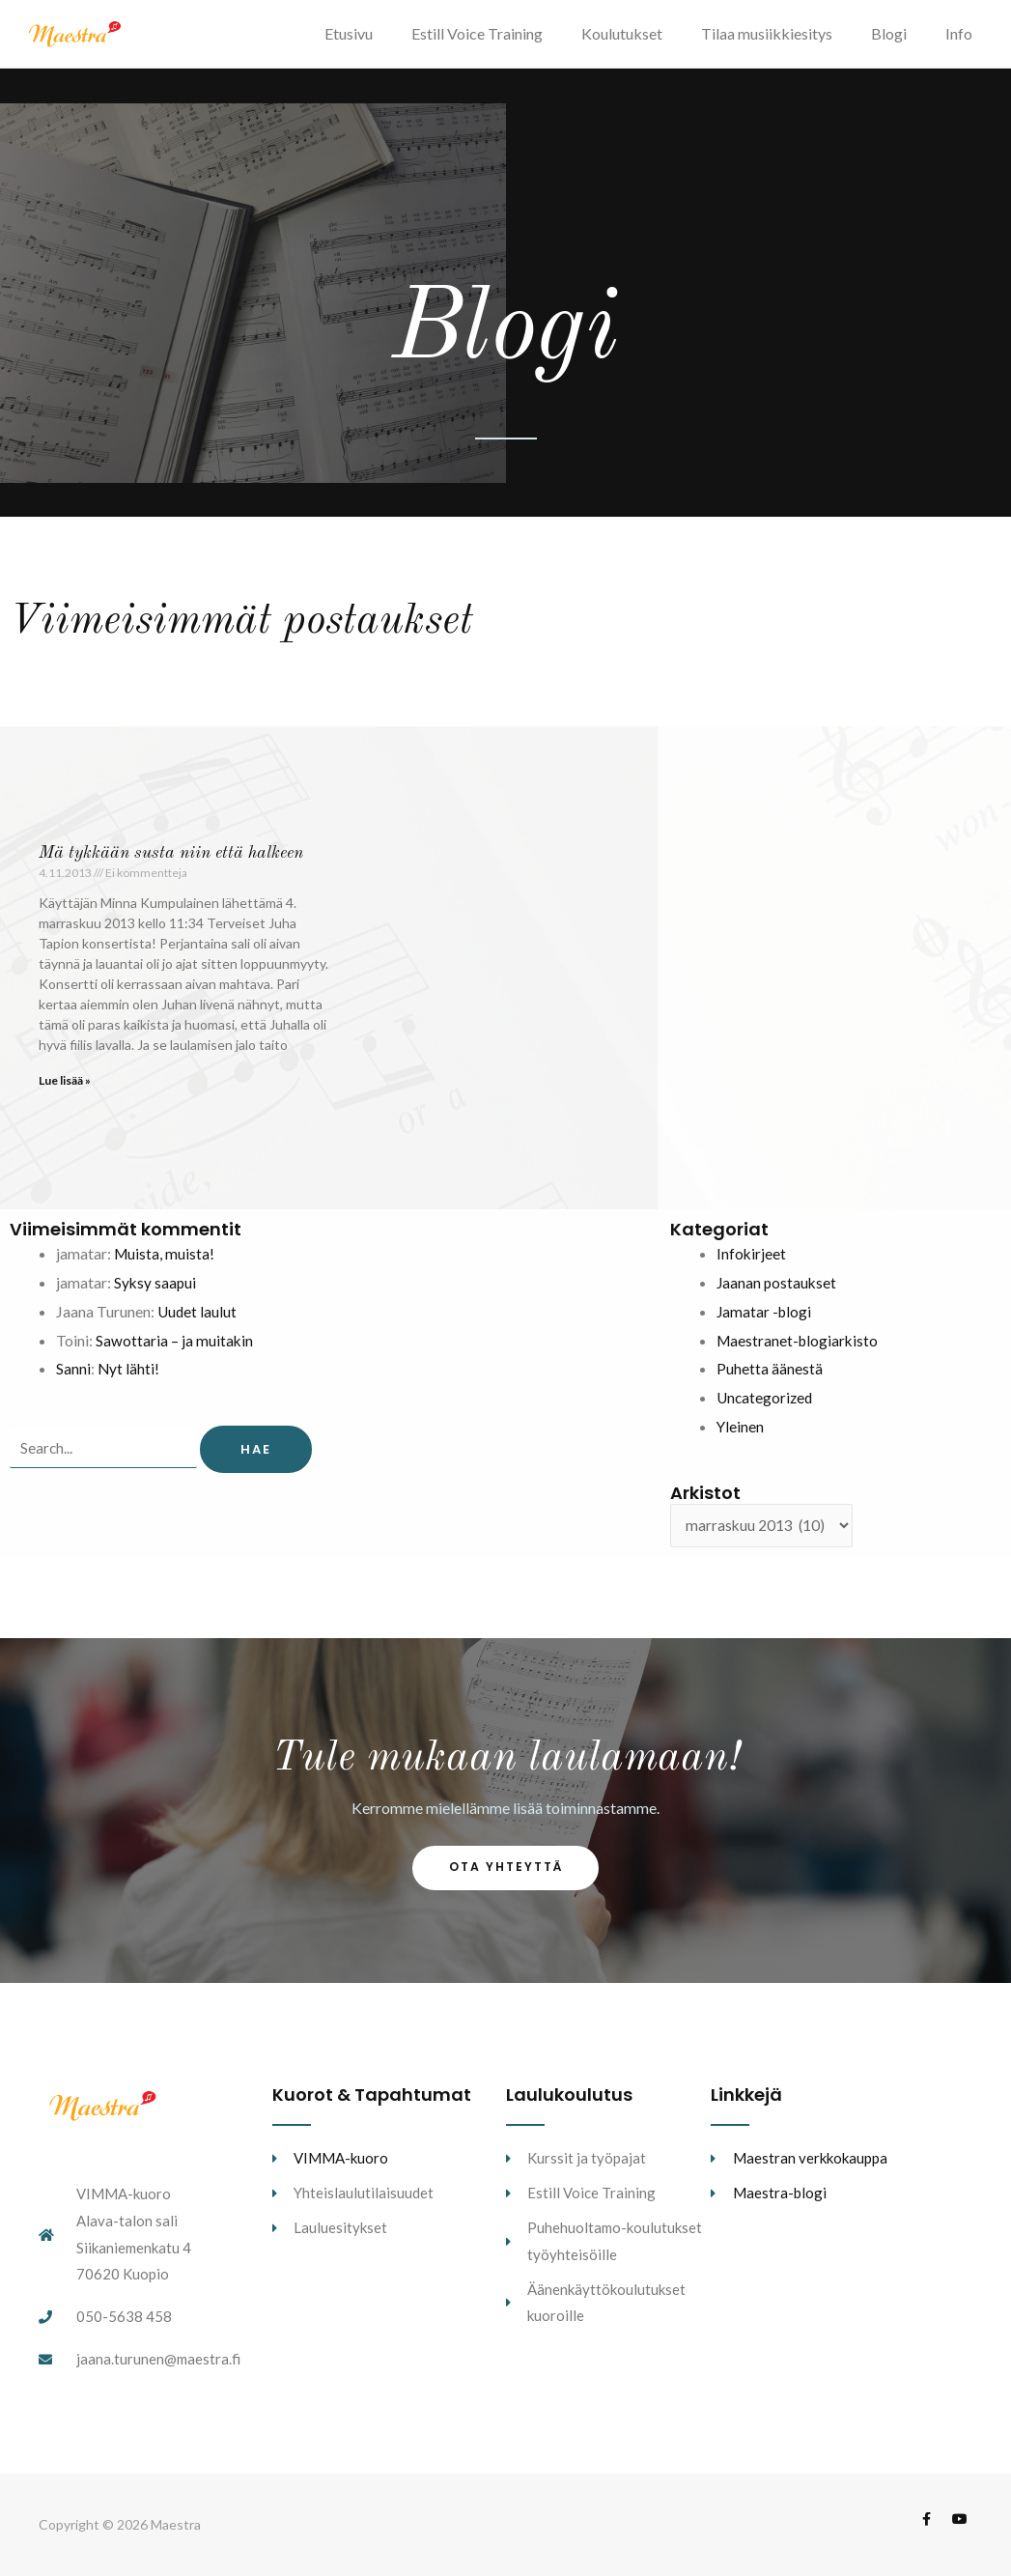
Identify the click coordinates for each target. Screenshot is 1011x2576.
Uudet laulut (198, 1320)
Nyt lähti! (129, 1377)
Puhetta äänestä (769, 1377)
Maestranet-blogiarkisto (799, 1349)
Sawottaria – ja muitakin (175, 1349)
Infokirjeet (751, 1262)
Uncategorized (766, 1406)
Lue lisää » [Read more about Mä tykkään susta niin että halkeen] (65, 1089)
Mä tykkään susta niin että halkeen (171, 861)
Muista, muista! (165, 1262)
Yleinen (740, 1435)
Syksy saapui (156, 1291)
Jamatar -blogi (765, 1320)
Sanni (73, 1377)
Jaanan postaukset (777, 1291)
